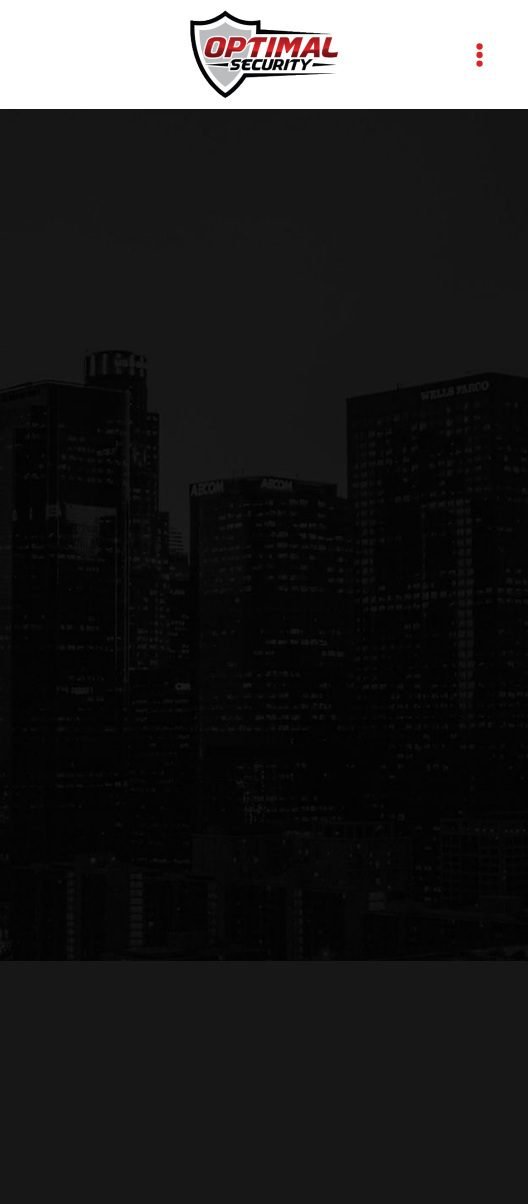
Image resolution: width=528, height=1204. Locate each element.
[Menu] (479, 54)
